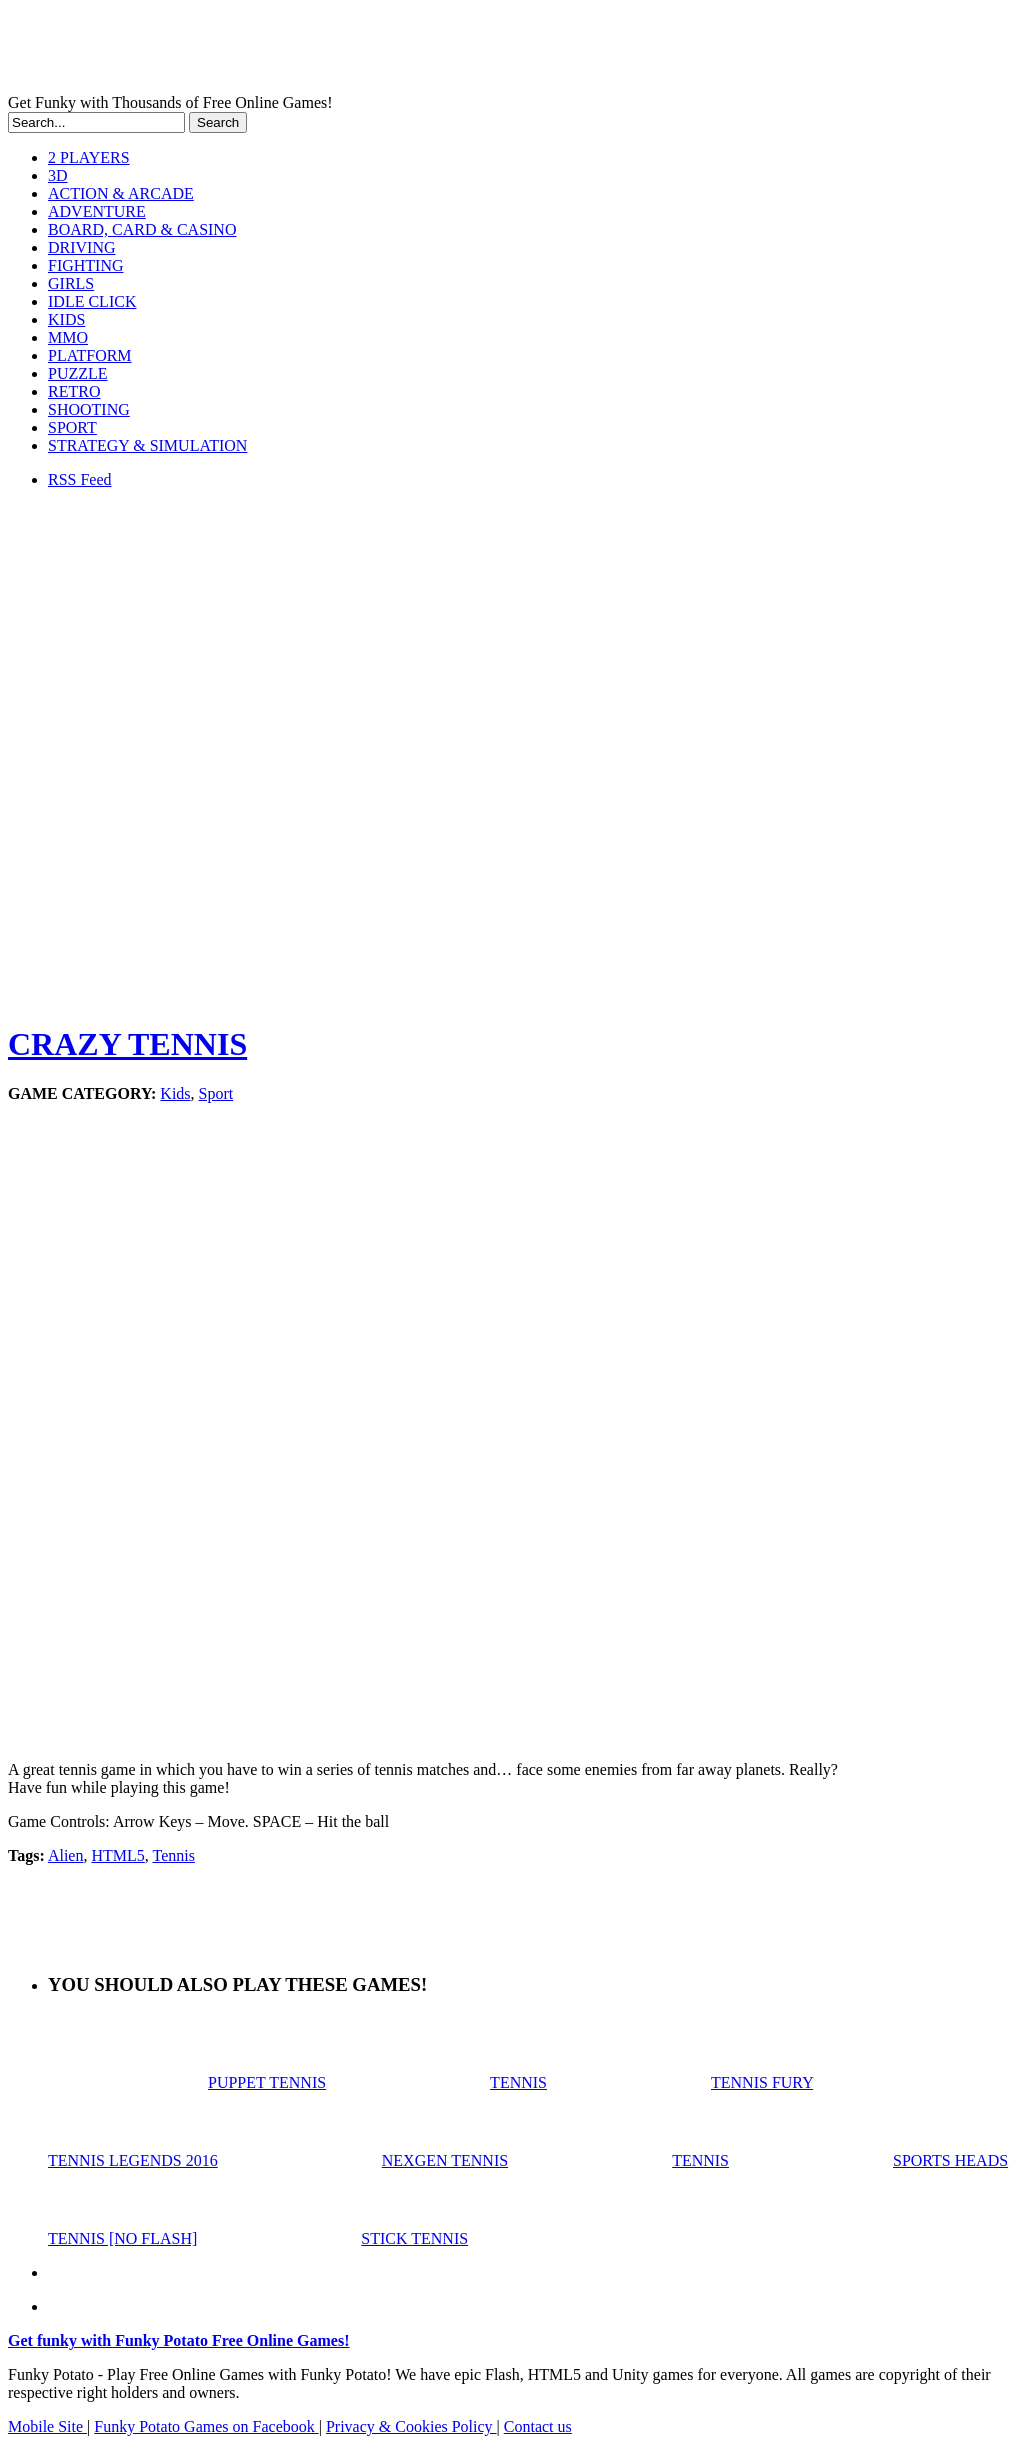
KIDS (66, 319)
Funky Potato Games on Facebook (206, 2426)
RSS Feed (80, 479)
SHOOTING (89, 409)
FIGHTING (86, 265)
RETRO (74, 391)
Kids (175, 1093)
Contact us (538, 2426)
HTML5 (117, 1855)
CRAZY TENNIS (127, 1044)
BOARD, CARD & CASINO (142, 229)
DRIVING (82, 247)
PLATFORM (90, 355)
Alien (66, 1855)
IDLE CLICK (92, 301)
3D (58, 175)
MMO (68, 337)
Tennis (173, 1855)
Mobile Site (47, 2426)
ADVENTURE (97, 211)
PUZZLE (78, 373)
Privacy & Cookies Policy (411, 2426)
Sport (216, 1093)
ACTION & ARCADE (121, 193)
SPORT (72, 427)
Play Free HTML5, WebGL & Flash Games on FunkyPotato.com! (348, 51)
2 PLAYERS (89, 157)
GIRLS (71, 283)
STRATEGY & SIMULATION (147, 445)
